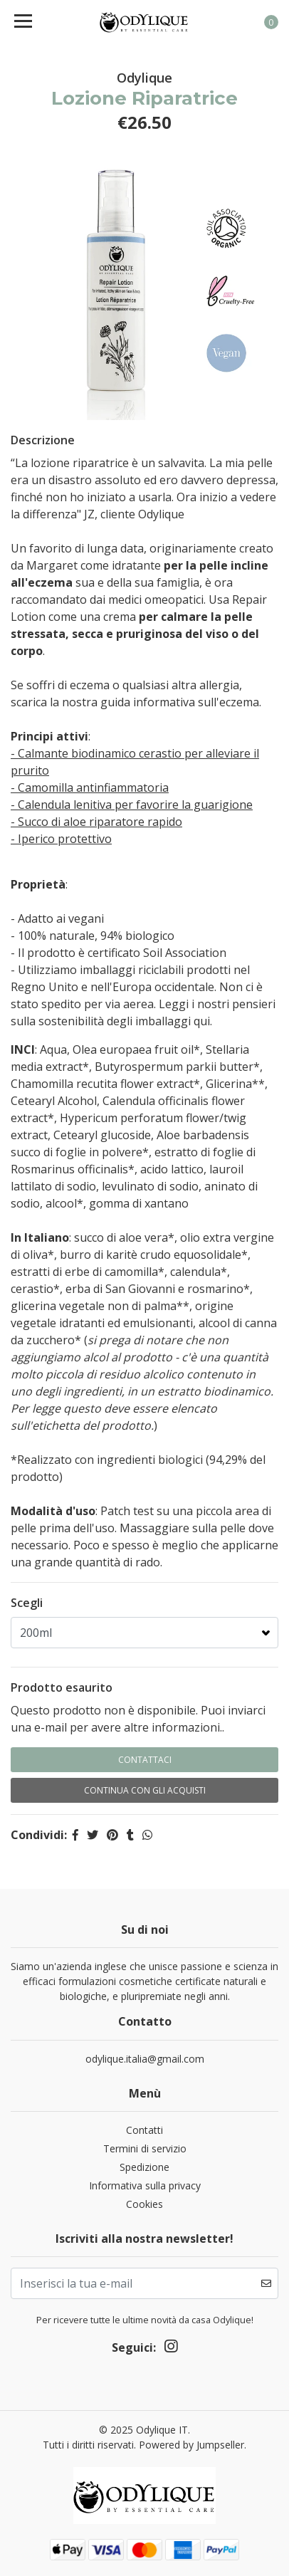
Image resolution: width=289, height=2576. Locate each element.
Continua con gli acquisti (145, 1790)
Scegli (27, 1603)
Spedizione (144, 2167)
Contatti (144, 2130)
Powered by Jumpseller (191, 2444)
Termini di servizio (144, 2148)
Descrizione (43, 440)
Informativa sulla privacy (145, 2185)
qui (202, 1021)
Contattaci (145, 1760)
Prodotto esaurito (61, 1687)
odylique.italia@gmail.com (144, 2058)
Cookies (144, 2204)
